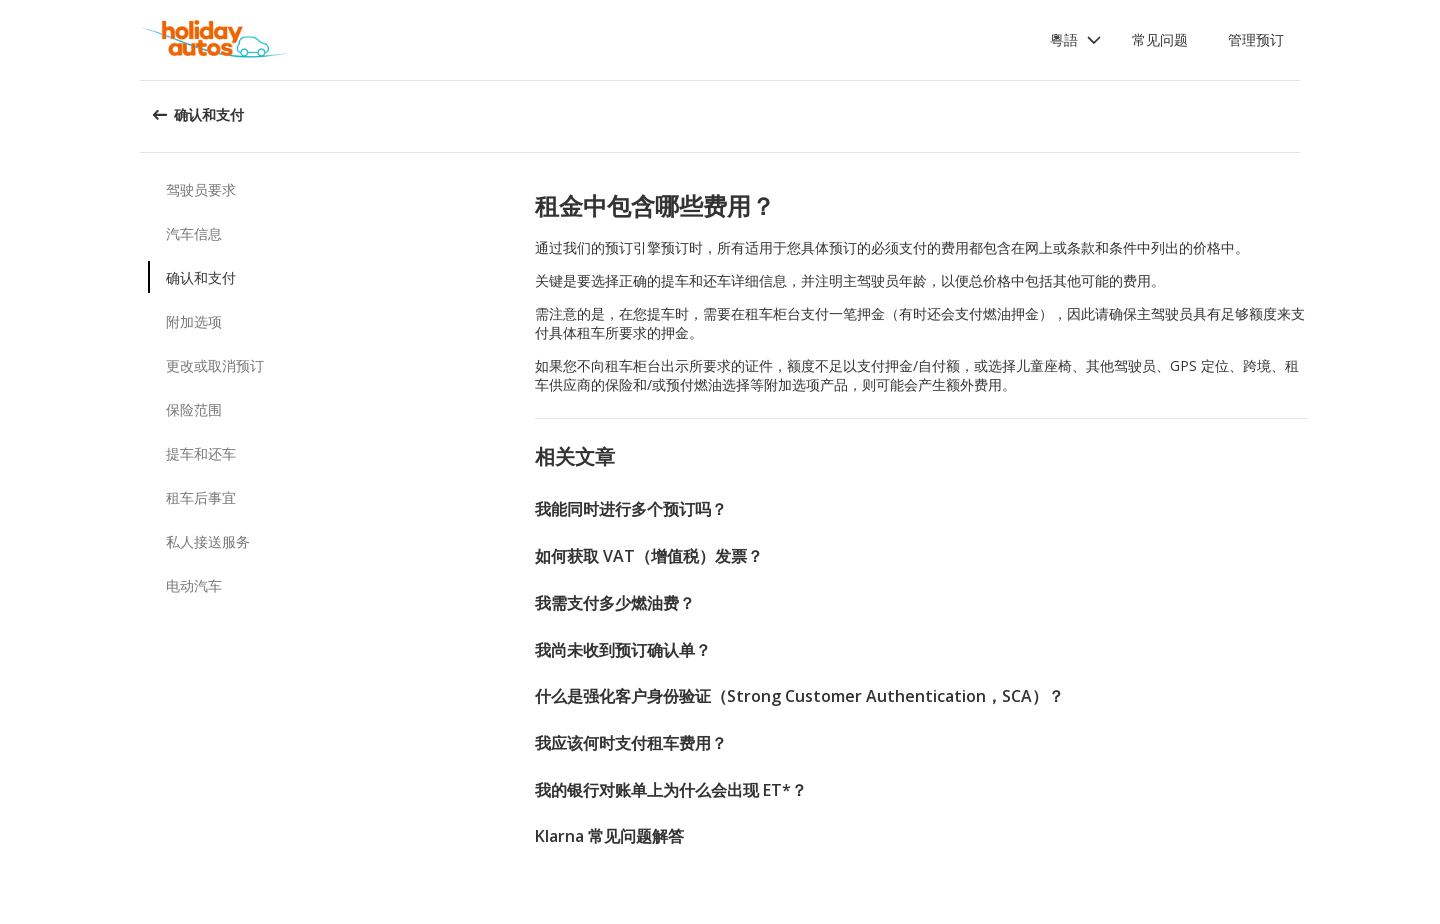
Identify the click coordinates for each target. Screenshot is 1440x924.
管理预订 (1256, 39)
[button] (1076, 40)
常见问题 (1160, 39)
